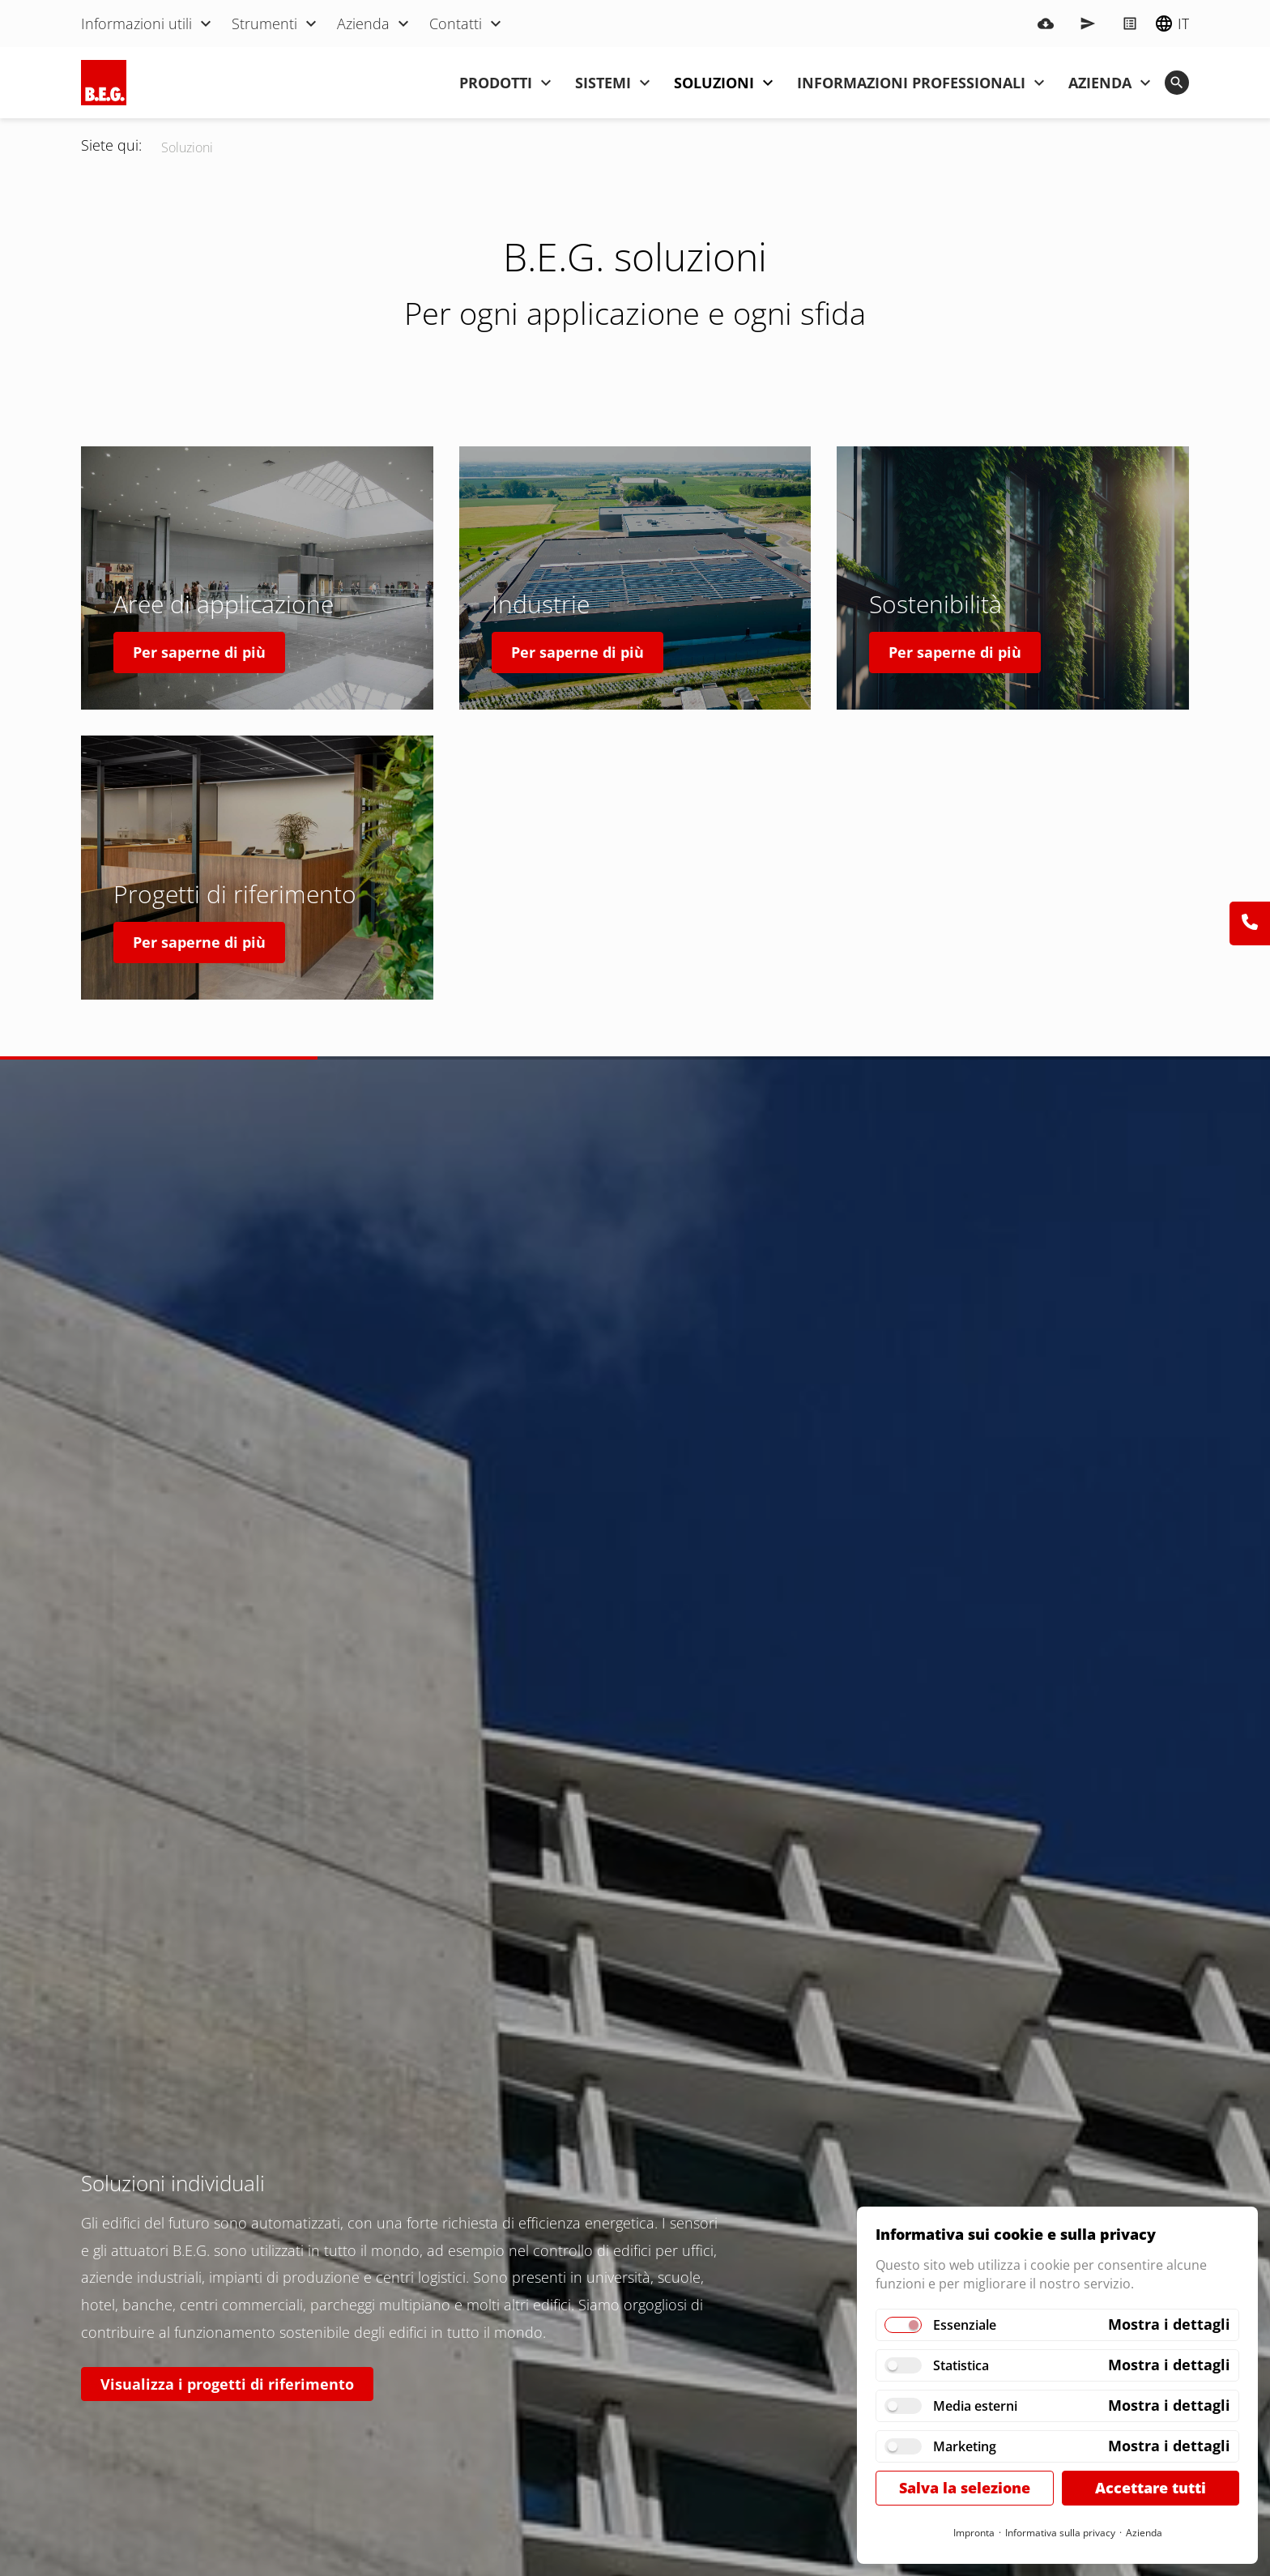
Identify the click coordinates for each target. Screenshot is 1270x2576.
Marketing (964, 2446)
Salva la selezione (964, 2487)
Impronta (974, 2533)
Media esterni (975, 2406)
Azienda (1144, 2533)
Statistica (961, 2365)
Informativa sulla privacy (1060, 2533)
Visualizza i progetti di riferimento (227, 2384)
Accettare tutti (1150, 2487)
